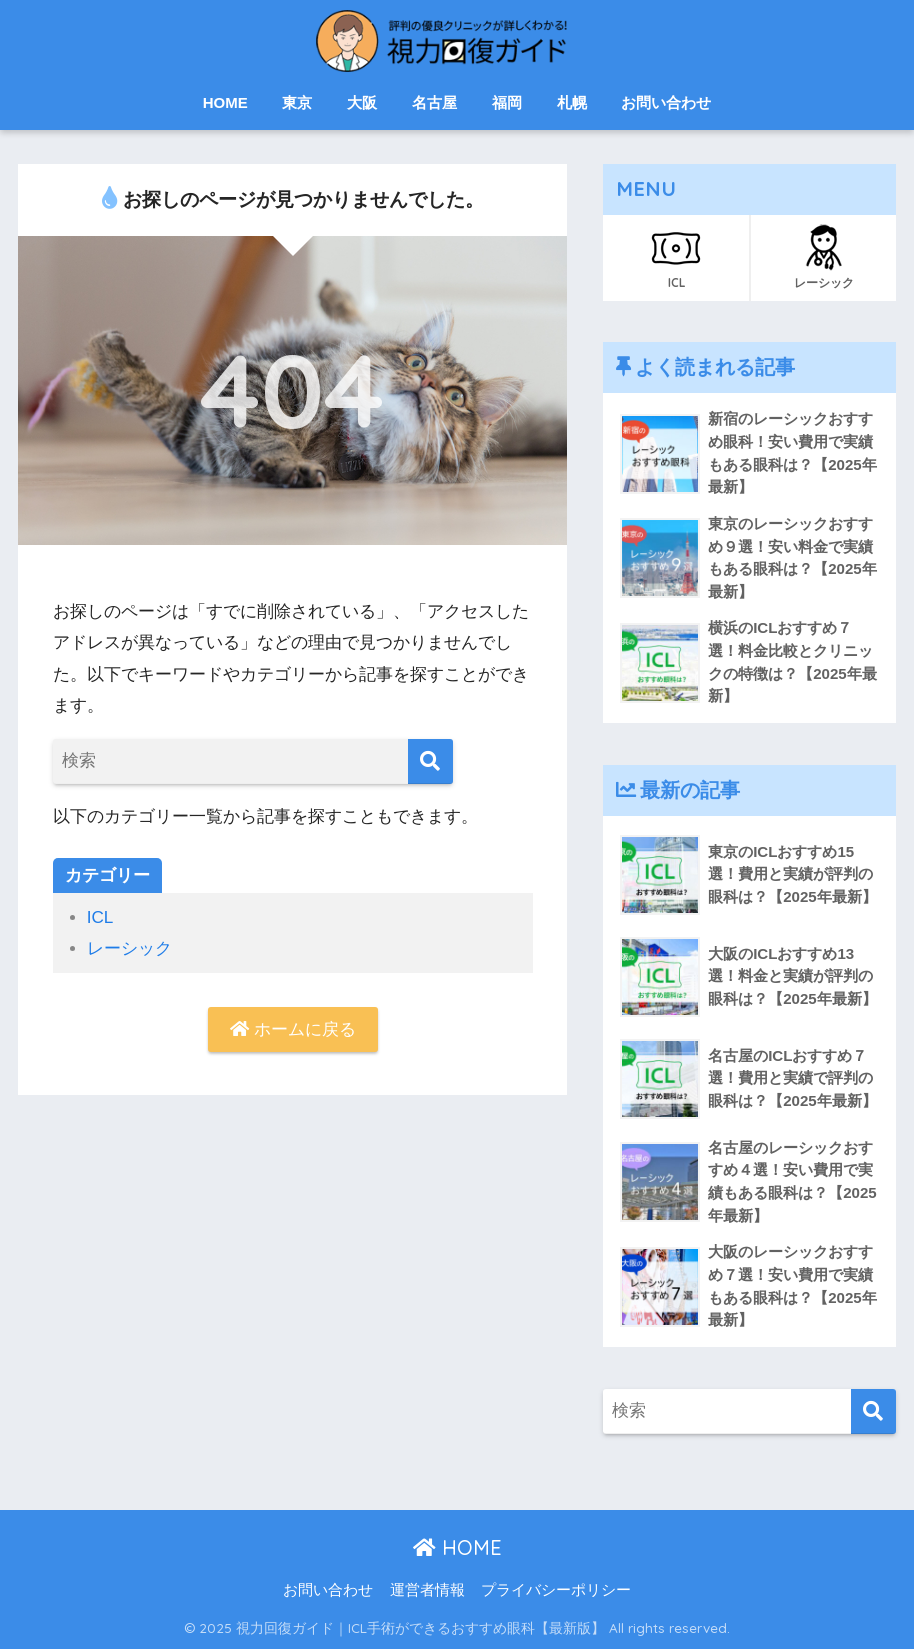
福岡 (507, 102)
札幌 (572, 102)
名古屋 (434, 102)
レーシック (129, 948)
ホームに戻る (293, 1029)
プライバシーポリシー (556, 1590)
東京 (297, 102)
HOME (225, 102)
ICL (100, 917)
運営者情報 (427, 1590)
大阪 (362, 102)
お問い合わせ (666, 102)
